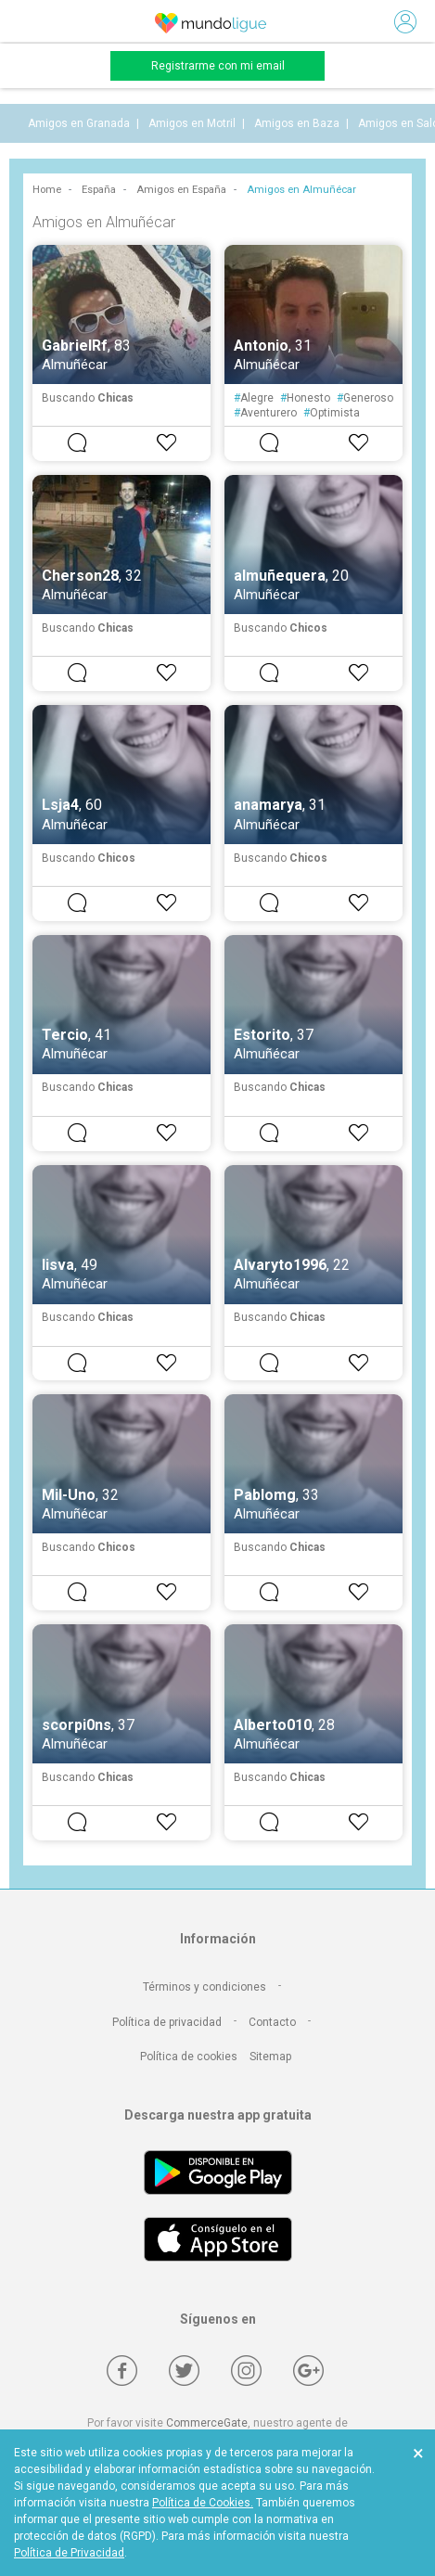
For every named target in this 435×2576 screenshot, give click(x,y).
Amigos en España (181, 190)
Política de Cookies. (202, 2502)
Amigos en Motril (192, 123)
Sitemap (270, 2056)
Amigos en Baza (296, 123)
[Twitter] (184, 2370)
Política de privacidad (167, 2022)
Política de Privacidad (69, 2552)
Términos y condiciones (204, 1986)
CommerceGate (207, 2422)
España (99, 190)
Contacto (272, 2022)
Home (46, 190)
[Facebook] (122, 2370)
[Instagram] (246, 2370)
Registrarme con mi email (218, 65)
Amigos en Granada (79, 123)
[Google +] (308, 2370)
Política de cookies (188, 2056)
